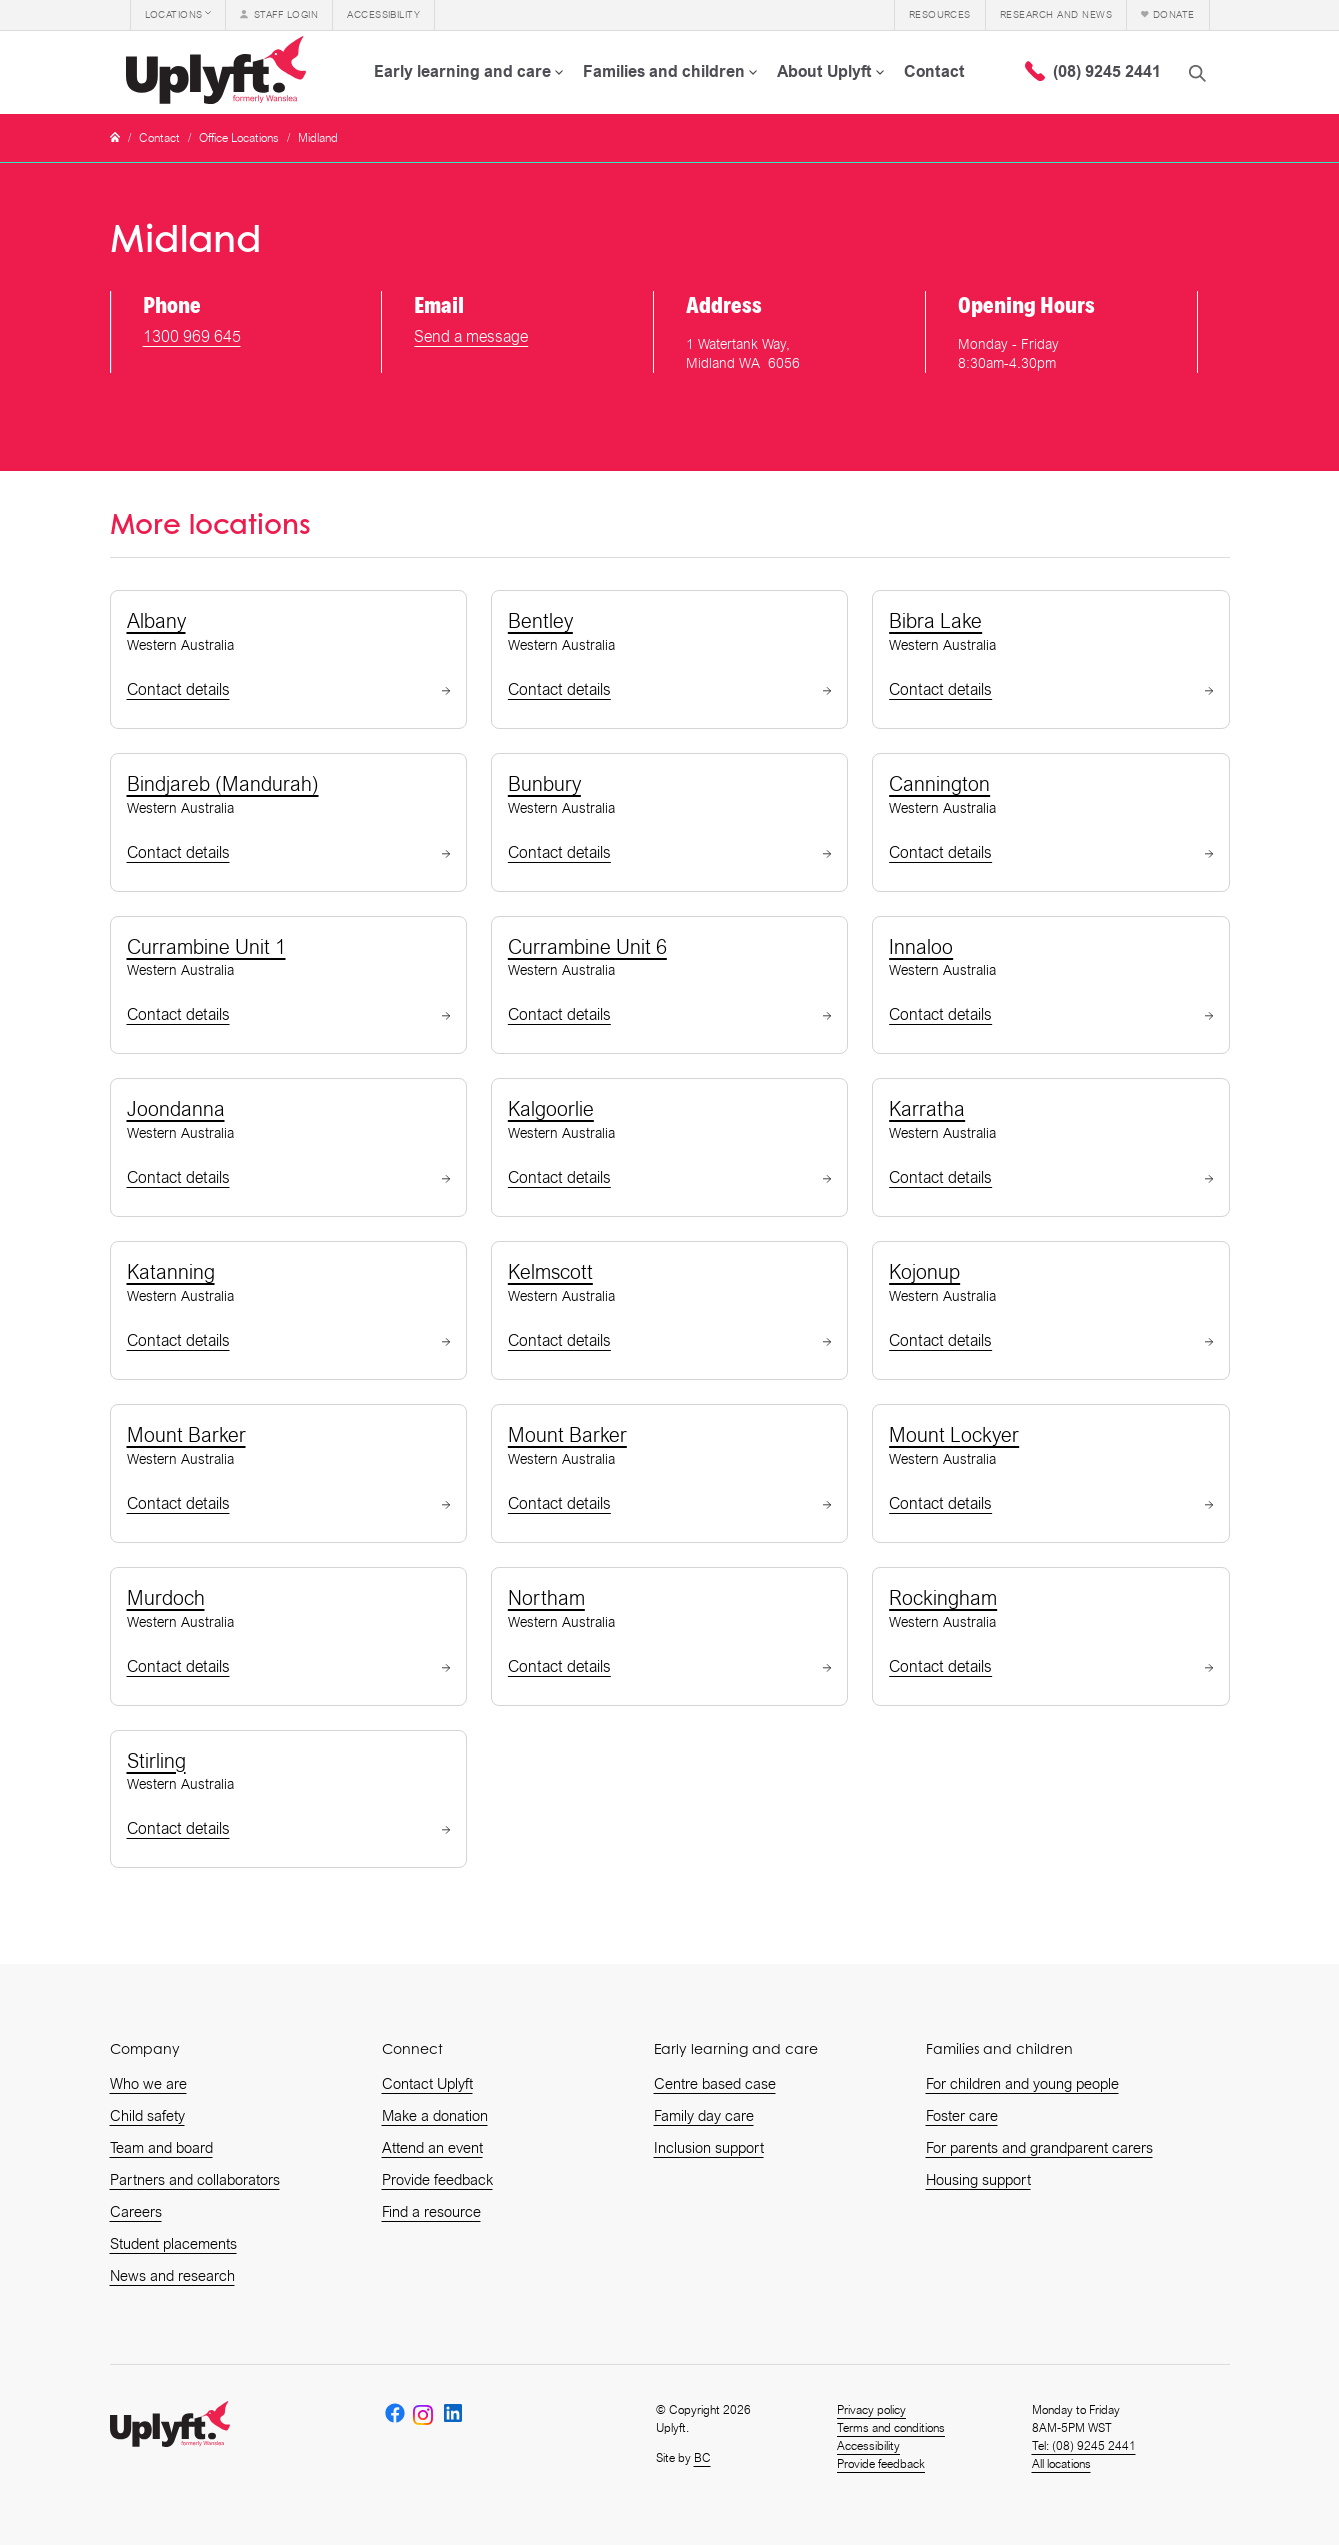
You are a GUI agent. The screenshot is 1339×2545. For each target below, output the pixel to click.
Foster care (962, 2116)
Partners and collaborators (195, 2180)
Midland (318, 138)
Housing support (978, 2180)
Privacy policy (871, 2410)
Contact (159, 138)
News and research (172, 2276)
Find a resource (431, 2212)
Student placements (173, 2244)
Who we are (148, 2084)
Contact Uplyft (427, 2084)
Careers (136, 2212)
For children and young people (1022, 2084)
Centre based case (715, 2084)
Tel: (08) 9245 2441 (1084, 2446)
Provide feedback (437, 2180)
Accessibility (868, 2446)
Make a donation (435, 2116)
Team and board (161, 2148)
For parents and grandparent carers (1039, 2148)
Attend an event (432, 2148)
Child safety (147, 2116)
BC (702, 2458)
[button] (178, 15)
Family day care (704, 2116)
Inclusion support (709, 2148)
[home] (220, 72)
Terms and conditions (891, 2428)
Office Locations (239, 138)
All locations (1061, 2464)
